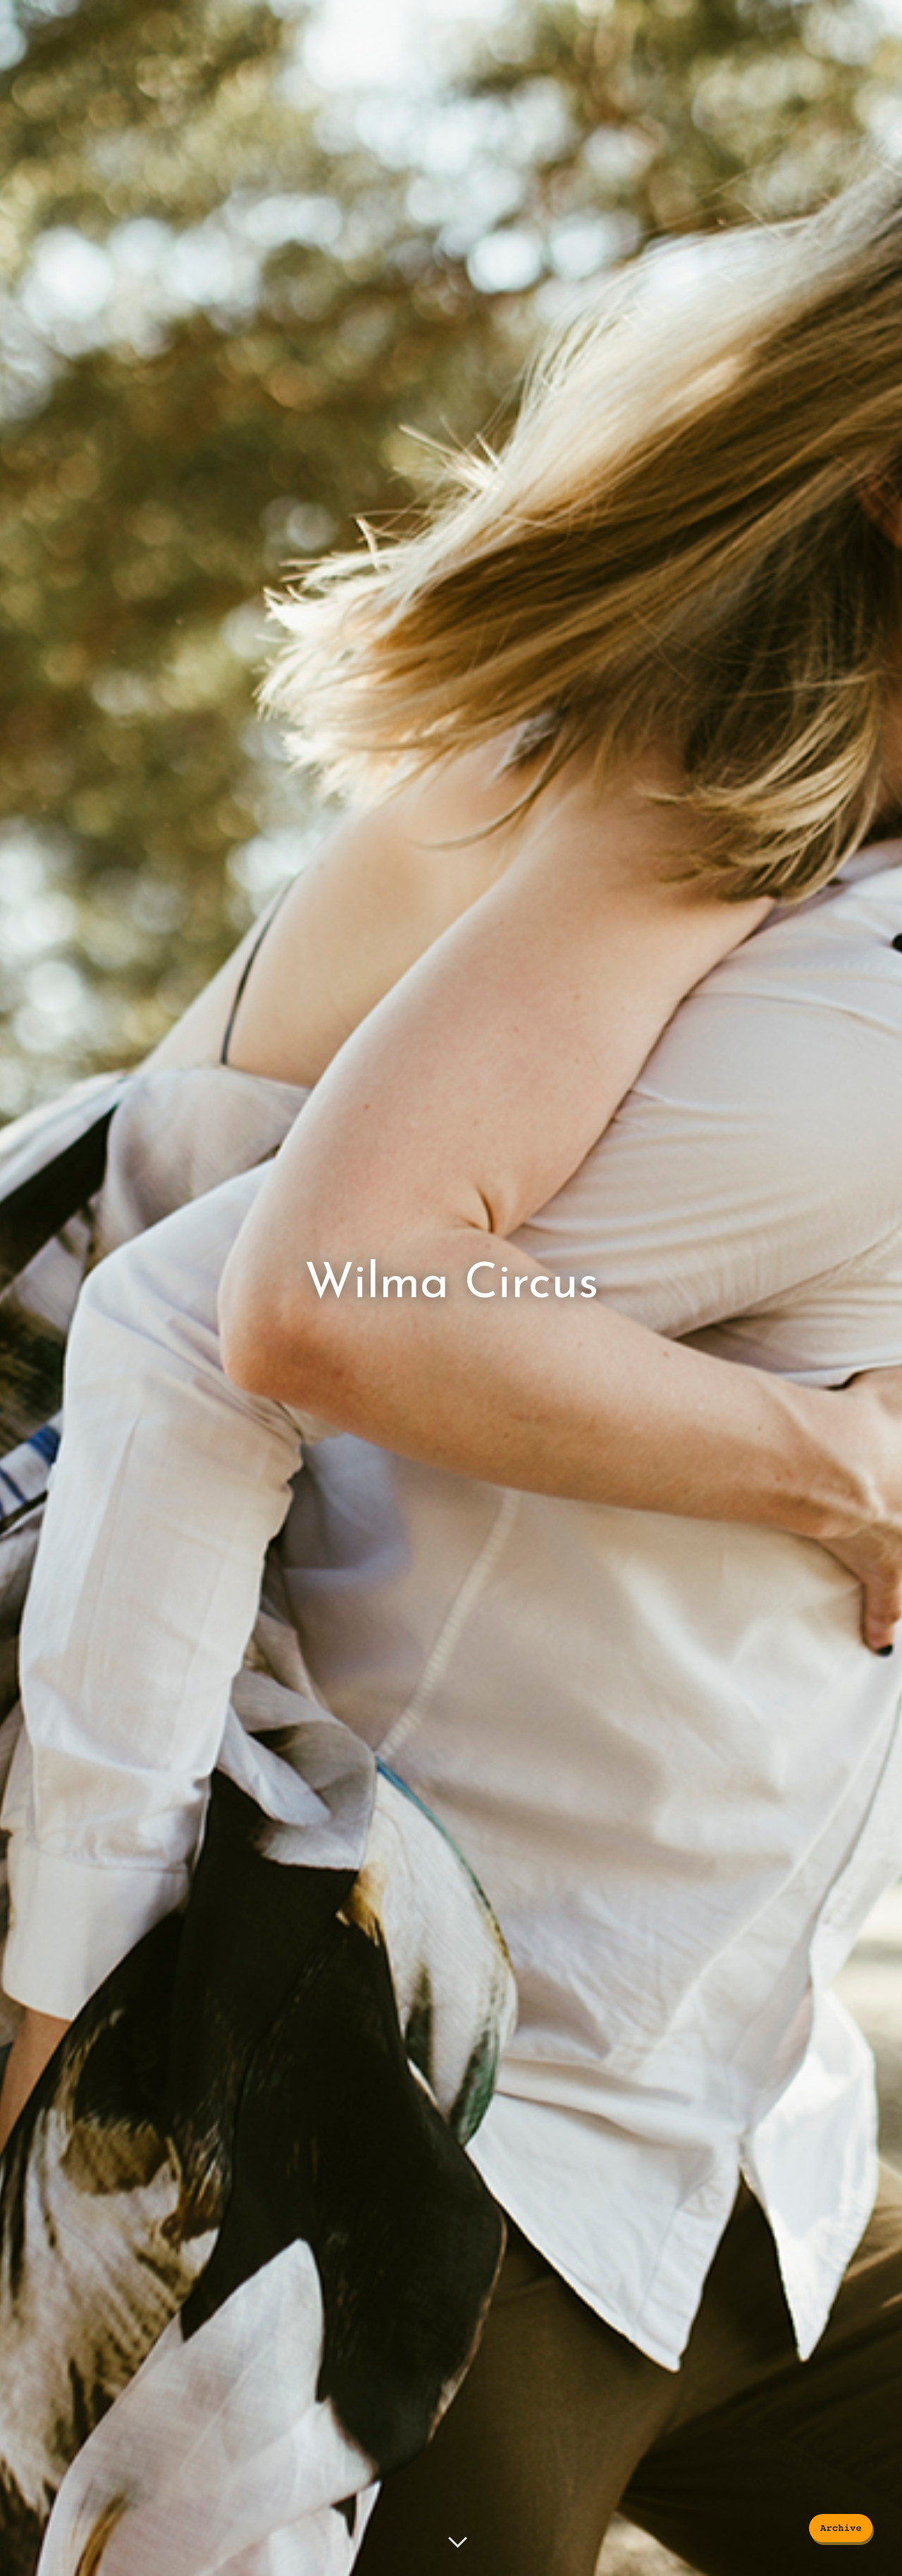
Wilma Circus (451, 1285)
